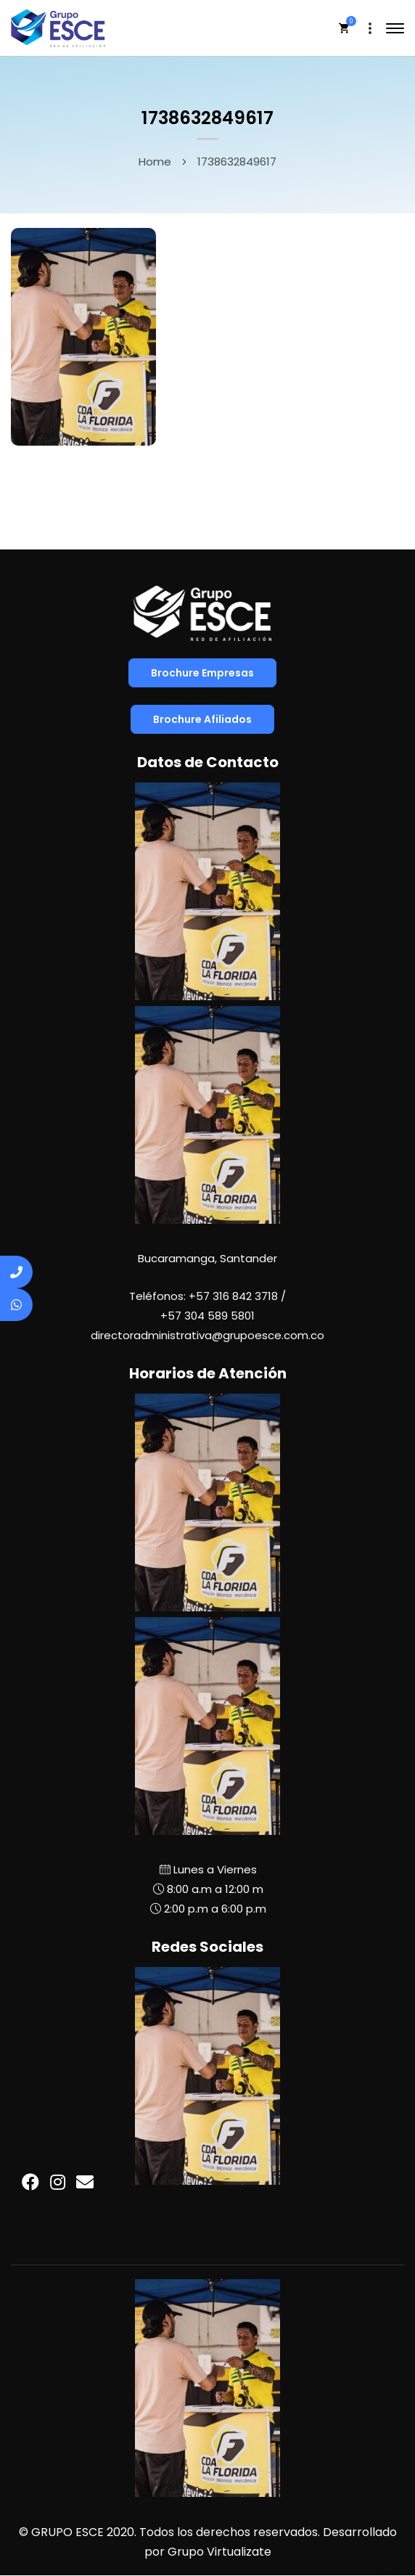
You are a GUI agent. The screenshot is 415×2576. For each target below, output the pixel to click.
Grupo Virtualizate (219, 2551)
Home (155, 161)
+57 (207, 1315)
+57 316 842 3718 (233, 1296)
